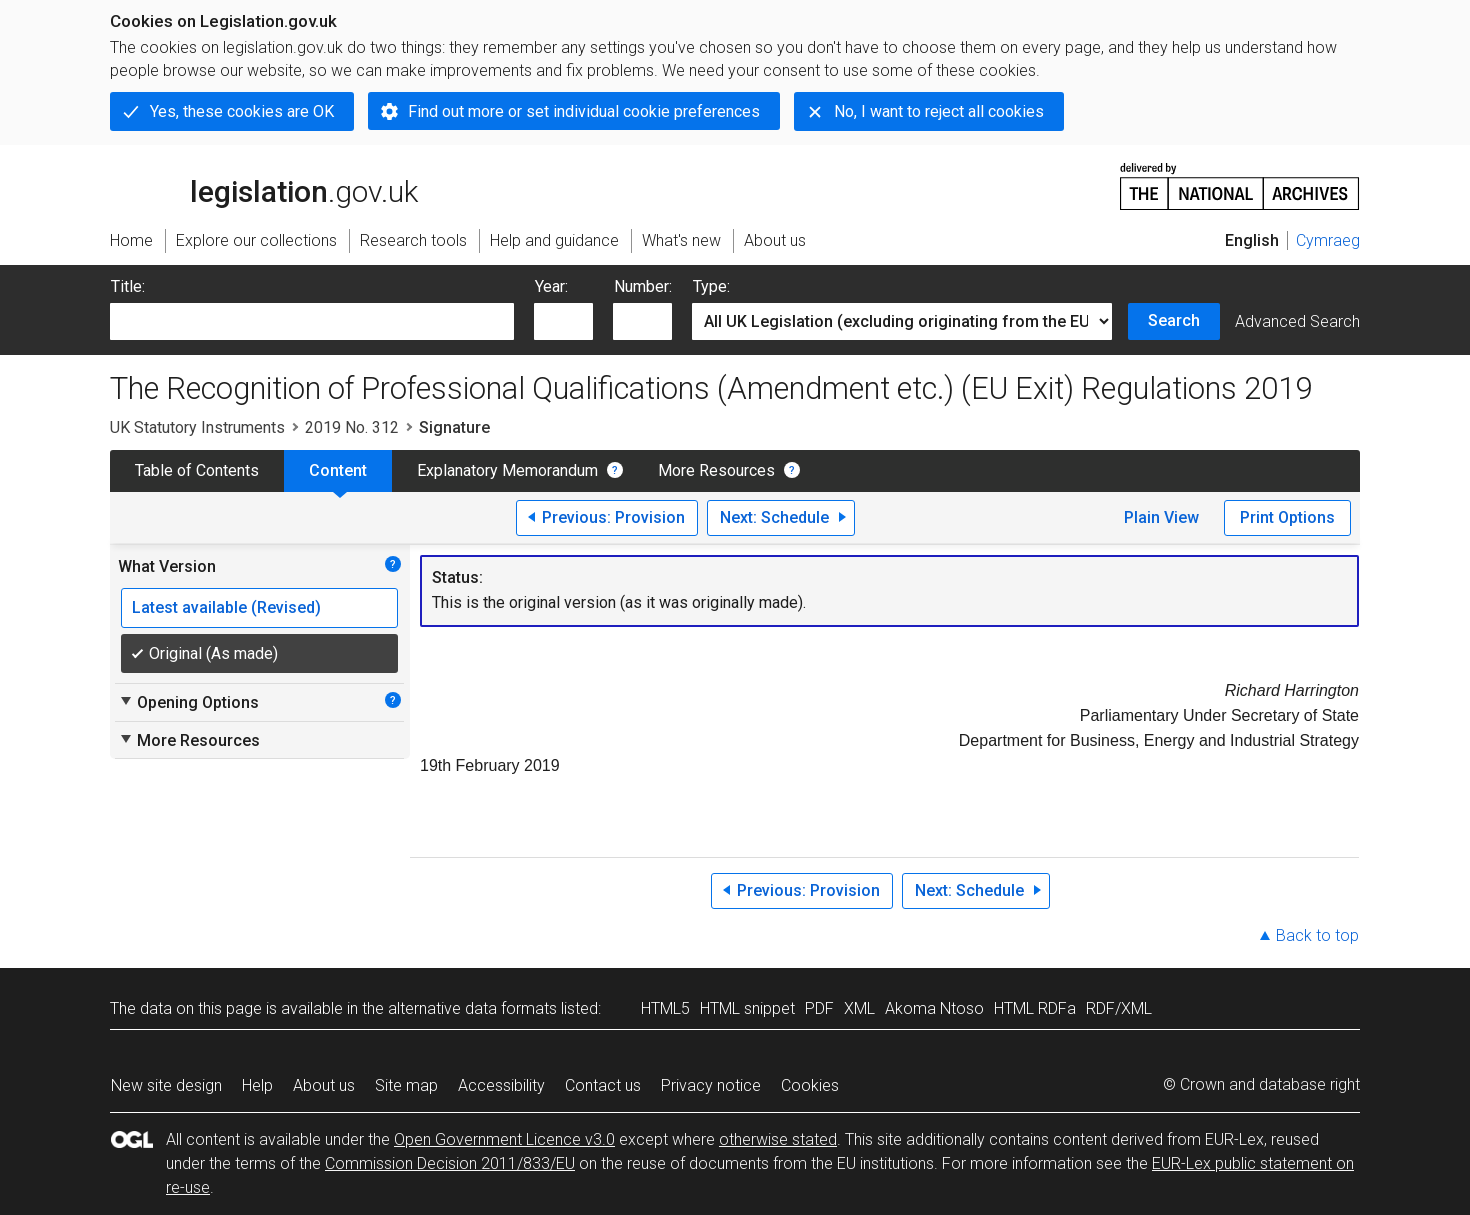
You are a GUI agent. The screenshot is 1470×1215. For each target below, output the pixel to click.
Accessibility (501, 1085)
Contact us (603, 1085)
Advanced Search (1297, 321)
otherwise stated (778, 1139)
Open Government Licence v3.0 (504, 1139)
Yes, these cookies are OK (242, 111)
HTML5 (665, 1008)
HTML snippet (747, 1008)
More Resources (716, 470)
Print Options (1287, 517)
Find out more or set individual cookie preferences (584, 111)
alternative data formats (472, 1008)
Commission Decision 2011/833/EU (450, 1163)
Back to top (1317, 935)
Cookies (810, 1085)
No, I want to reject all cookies (939, 111)
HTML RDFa (1035, 1008)
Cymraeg (1328, 240)
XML (859, 1008)
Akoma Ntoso (934, 1008)
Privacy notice (711, 1085)
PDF (819, 1008)
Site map (406, 1085)
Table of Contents (197, 470)
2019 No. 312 (352, 427)
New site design (166, 1085)
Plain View (1161, 517)
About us (324, 1085)
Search (1174, 320)
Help (257, 1085)
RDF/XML (1119, 1008)
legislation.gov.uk (264, 185)
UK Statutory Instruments (197, 427)
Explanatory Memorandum (507, 470)
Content (338, 470)
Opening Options (188, 702)
